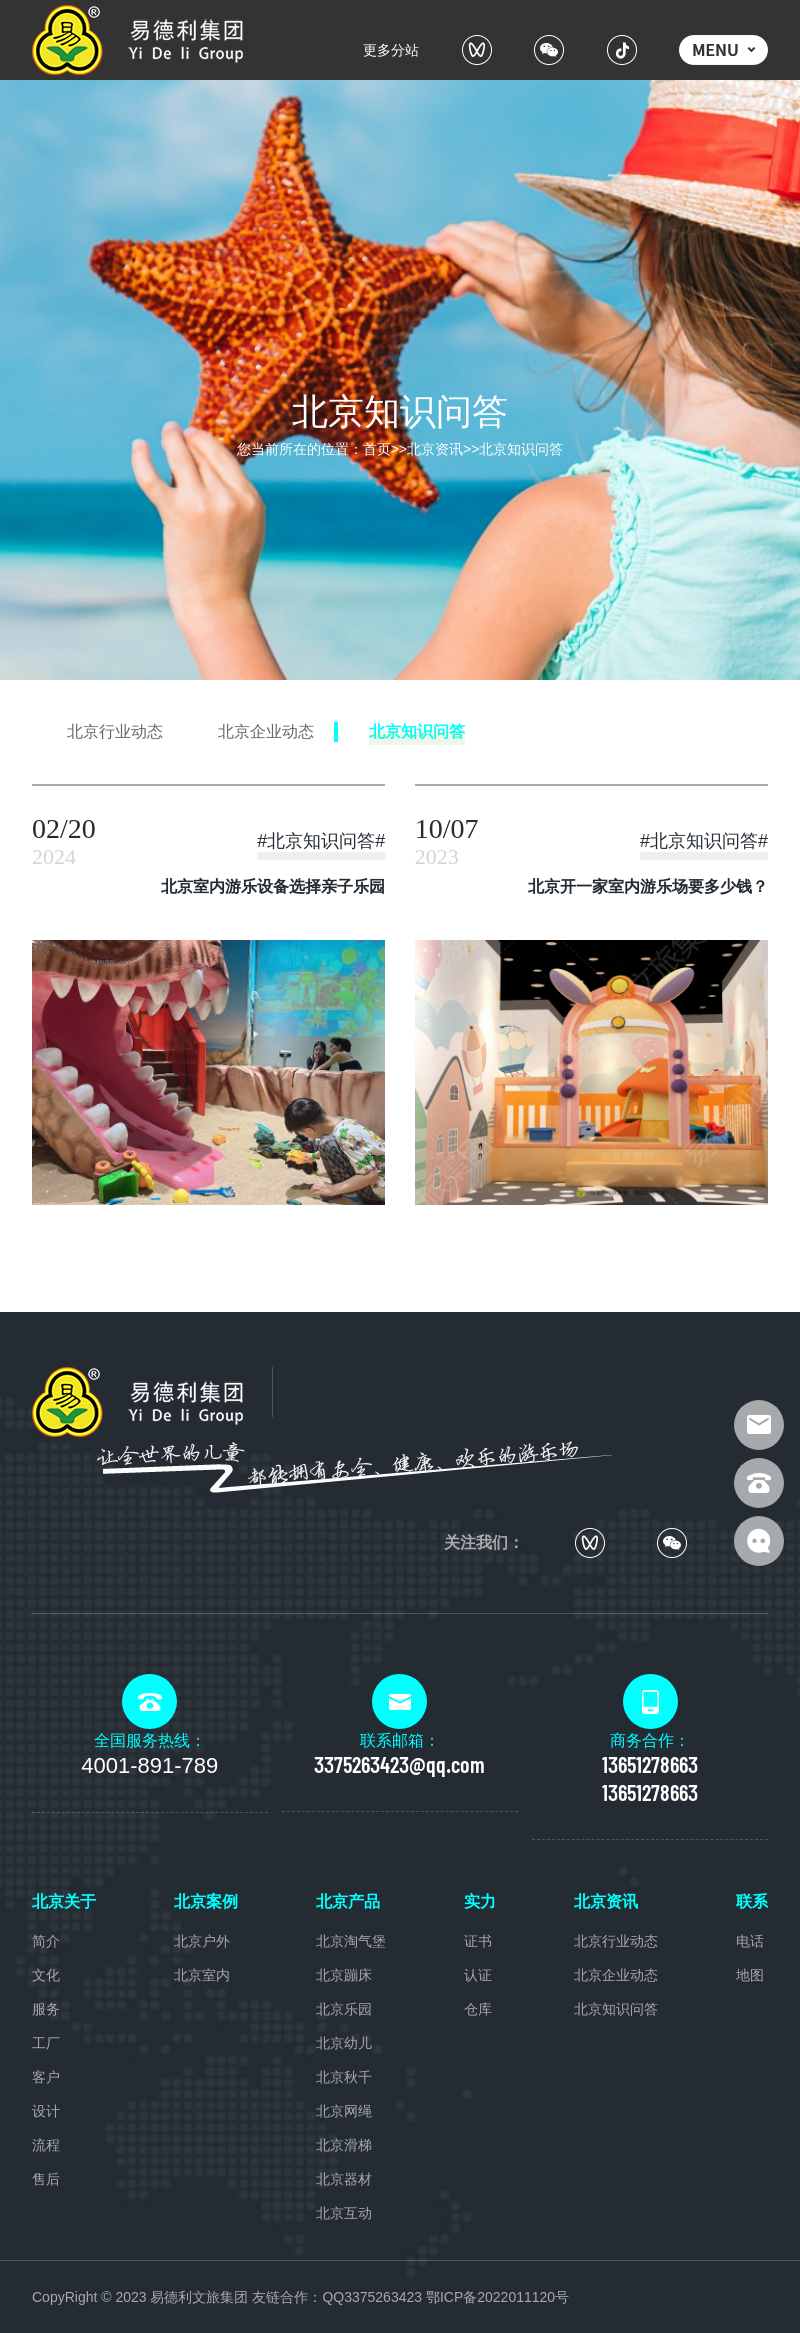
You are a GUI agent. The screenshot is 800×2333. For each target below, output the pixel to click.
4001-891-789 (149, 1765)
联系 (752, 1901)
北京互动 (344, 2213)
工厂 (46, 2043)
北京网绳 (344, 2111)
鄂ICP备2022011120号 (497, 2297)
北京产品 (348, 1901)
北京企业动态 (616, 1975)
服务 (46, 2009)
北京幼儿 (344, 2043)
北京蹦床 (344, 1975)
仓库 (478, 2009)
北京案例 (206, 1901)
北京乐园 (344, 2009)
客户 (46, 2077)
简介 (46, 1941)
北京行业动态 (616, 1941)
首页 (377, 449)
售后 (46, 2179)
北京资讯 (435, 449)
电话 (750, 1941)
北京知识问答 (521, 449)
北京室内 (202, 1975)
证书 (478, 1941)
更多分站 (391, 50)
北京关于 (64, 1901)
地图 (750, 1975)
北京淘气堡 (351, 1941)
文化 (46, 1975)
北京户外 (202, 1941)
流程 (46, 2145)
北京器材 (344, 2179)
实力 (480, 1901)
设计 (46, 2111)
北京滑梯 (344, 2145)
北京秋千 (344, 2077)
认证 (478, 1975)
